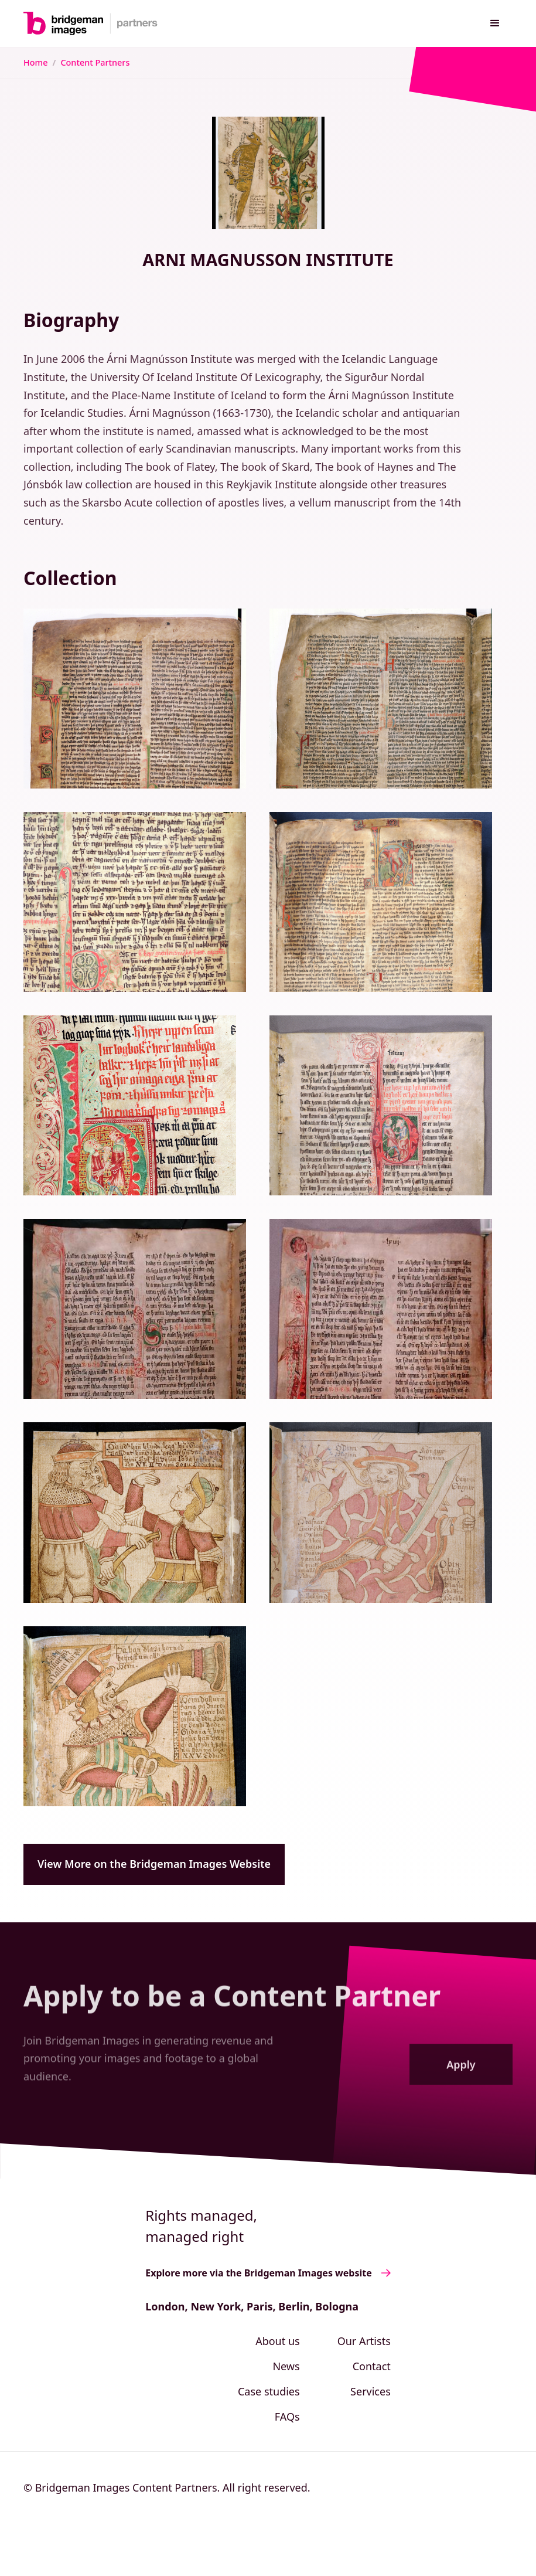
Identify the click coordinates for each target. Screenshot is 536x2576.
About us (277, 2341)
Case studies (269, 2391)
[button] (495, 23)
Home (35, 62)
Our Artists (364, 2341)
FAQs (287, 2417)
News (285, 2366)
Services (370, 2391)
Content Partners (94, 62)
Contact (372, 2366)
